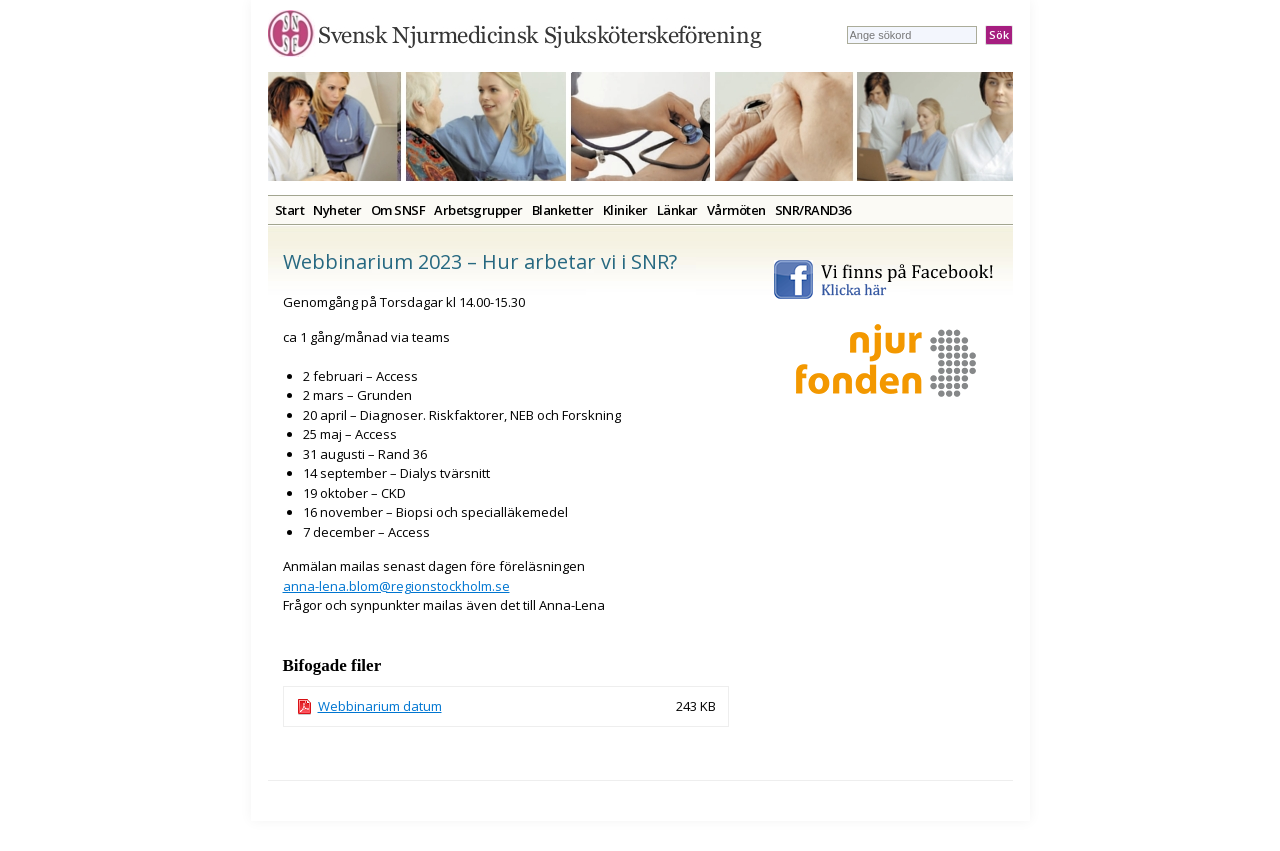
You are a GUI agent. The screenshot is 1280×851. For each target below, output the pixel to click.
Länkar (677, 210)
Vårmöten (736, 210)
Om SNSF (398, 210)
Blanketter (563, 210)
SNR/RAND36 (813, 210)
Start (290, 210)
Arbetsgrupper (478, 210)
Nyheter (337, 210)
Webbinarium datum (380, 706)
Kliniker (625, 210)
